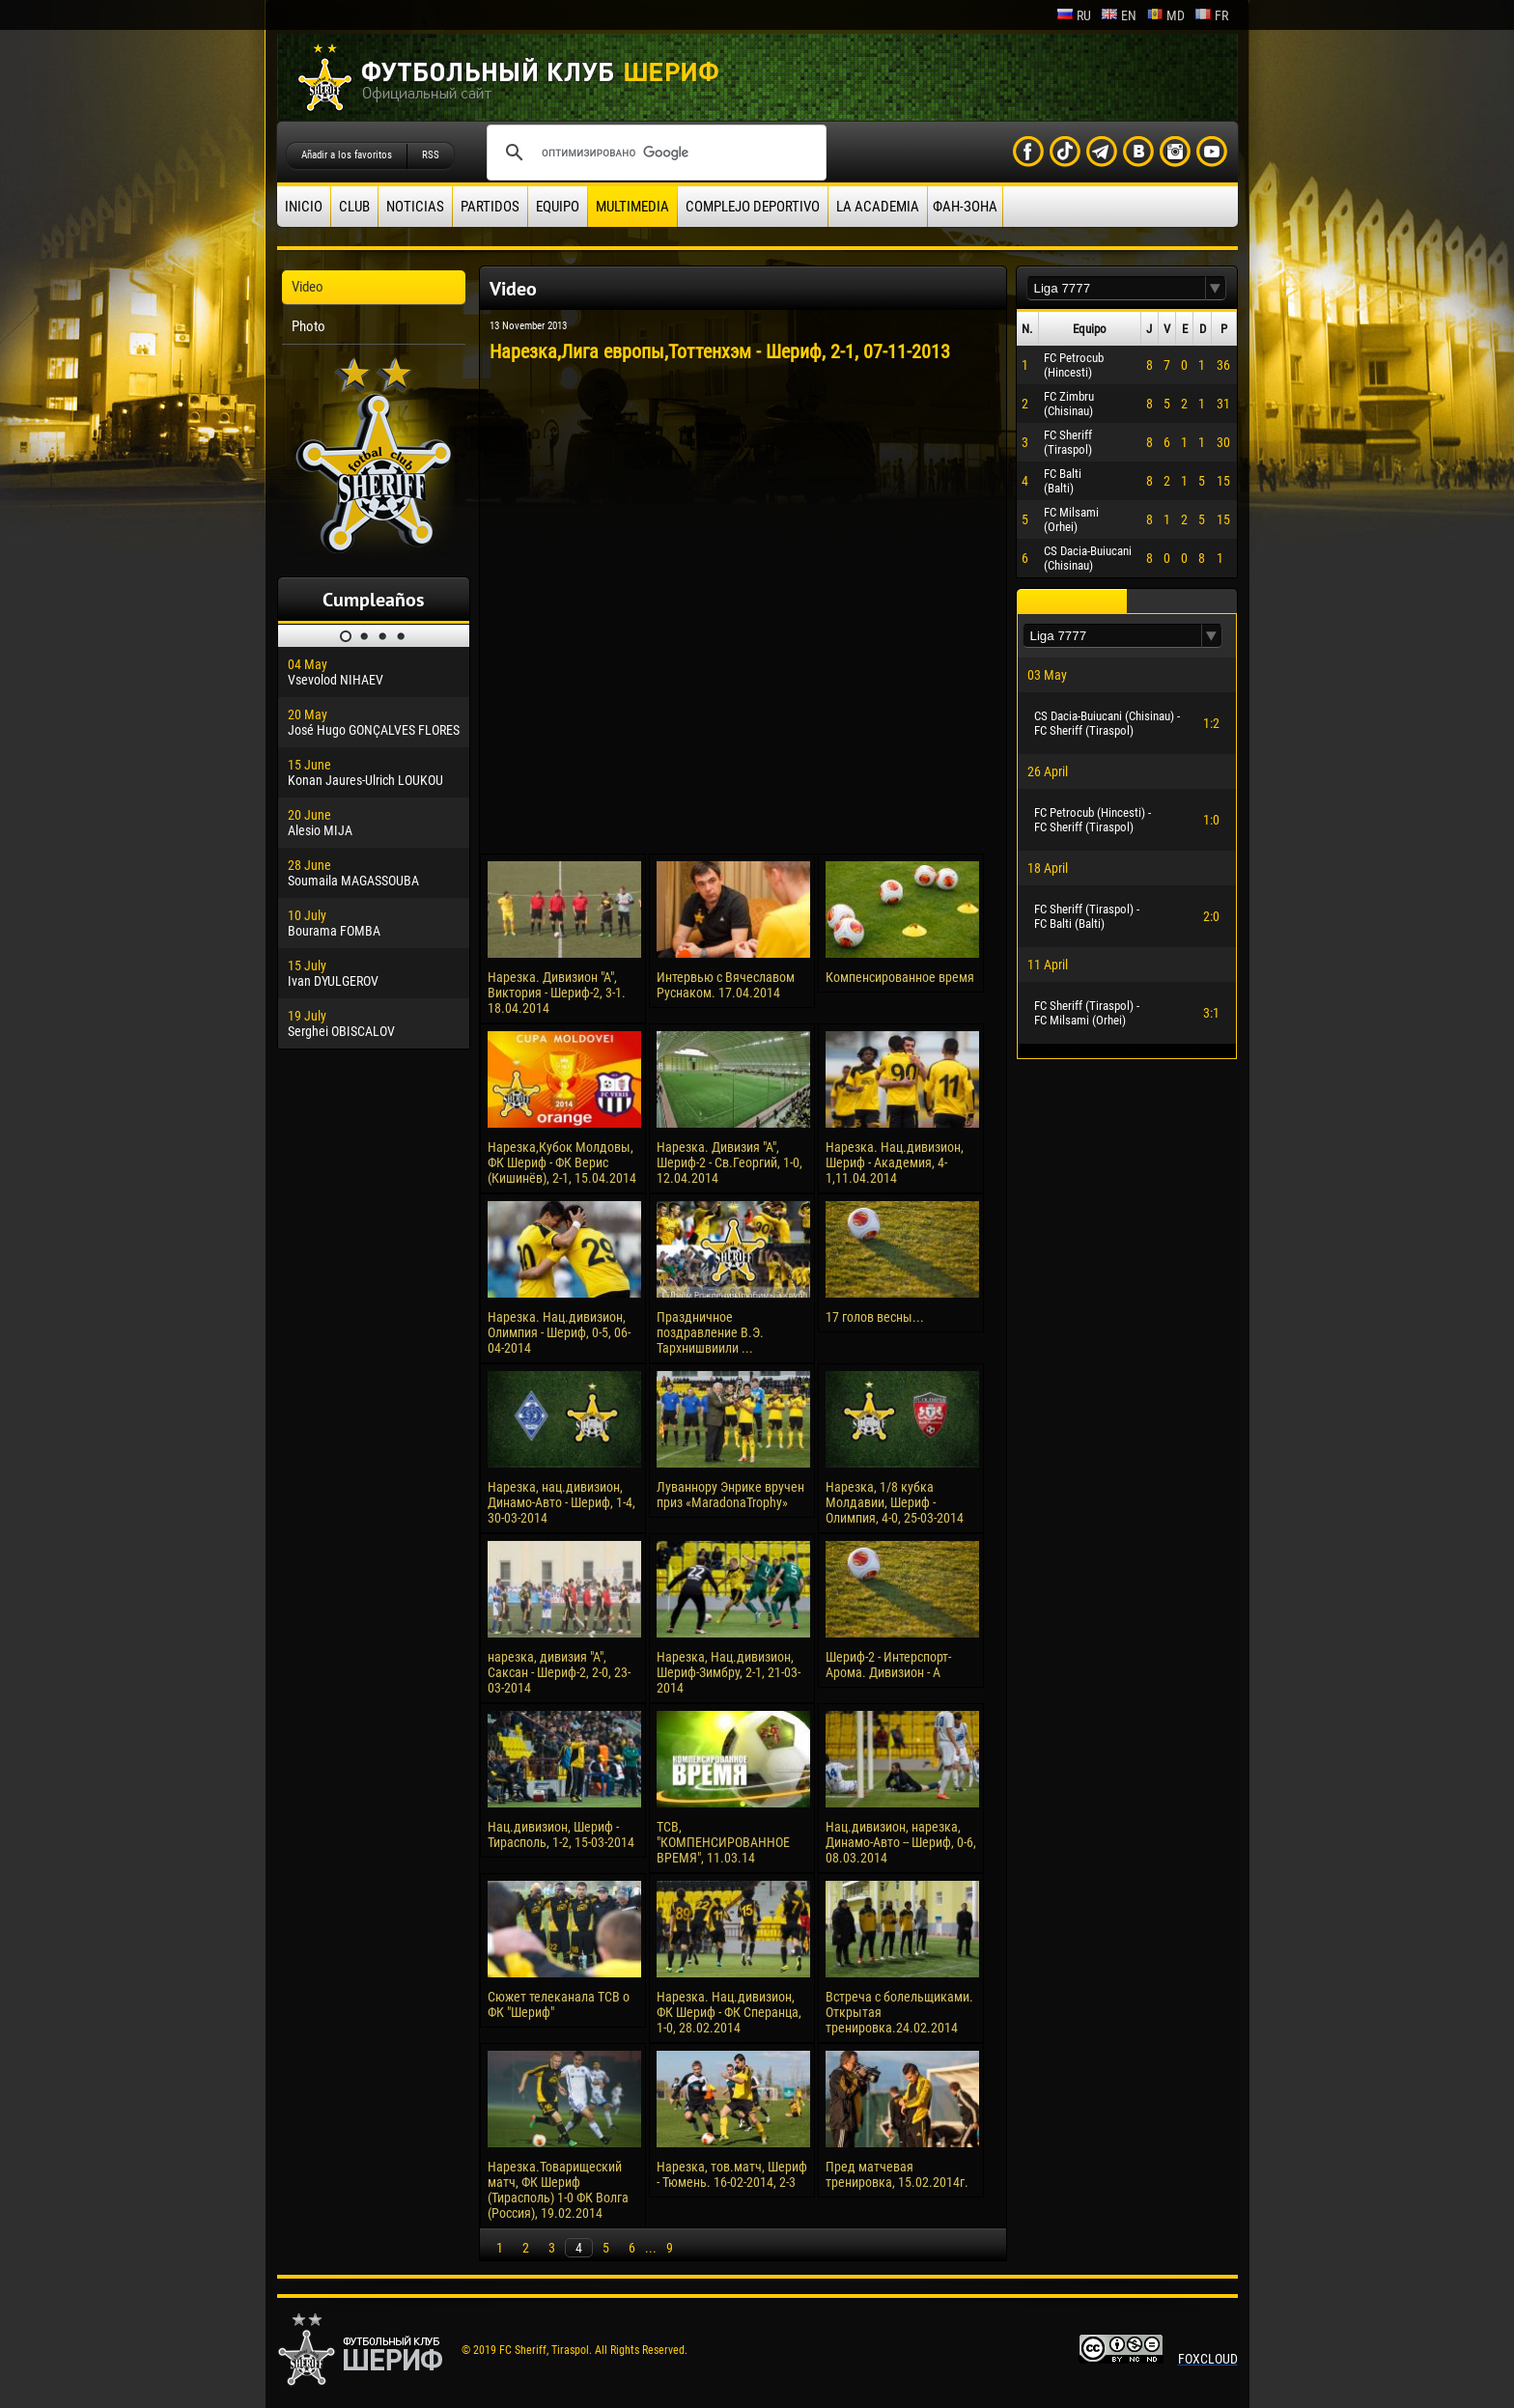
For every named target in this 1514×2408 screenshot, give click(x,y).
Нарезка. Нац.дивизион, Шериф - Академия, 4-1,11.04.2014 (895, 1162)
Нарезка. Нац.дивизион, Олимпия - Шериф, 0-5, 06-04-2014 (559, 1332)
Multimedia (632, 206)
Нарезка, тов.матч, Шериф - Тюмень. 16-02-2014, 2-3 (732, 2174)
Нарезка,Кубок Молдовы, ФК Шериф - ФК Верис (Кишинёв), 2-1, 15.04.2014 (562, 1162)
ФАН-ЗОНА (965, 206)
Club (354, 206)
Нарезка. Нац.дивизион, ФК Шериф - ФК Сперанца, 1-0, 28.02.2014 (729, 2012)
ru (1073, 15)
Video (307, 286)
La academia (877, 206)
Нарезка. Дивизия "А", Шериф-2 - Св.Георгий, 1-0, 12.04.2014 (729, 1162)
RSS (430, 155)
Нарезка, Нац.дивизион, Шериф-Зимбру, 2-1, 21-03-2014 (728, 1672)
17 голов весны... (875, 1317)
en (1118, 15)
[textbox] (1116, 288)
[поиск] (654, 152)
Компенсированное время (900, 977)
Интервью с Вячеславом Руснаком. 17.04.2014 (726, 984)
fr (1211, 15)
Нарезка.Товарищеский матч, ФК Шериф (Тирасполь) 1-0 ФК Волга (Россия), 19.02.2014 (558, 2190)
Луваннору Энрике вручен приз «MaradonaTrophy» (730, 1494)
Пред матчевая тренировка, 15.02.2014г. (897, 2174)
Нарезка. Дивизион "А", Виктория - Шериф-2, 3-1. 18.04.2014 (557, 992)
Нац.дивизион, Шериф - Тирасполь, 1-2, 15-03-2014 (561, 1834)
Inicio (303, 206)
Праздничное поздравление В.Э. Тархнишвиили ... (710, 1332)
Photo (308, 326)
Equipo (557, 206)
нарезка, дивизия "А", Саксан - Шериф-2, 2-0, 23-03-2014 (559, 1672)
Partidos (490, 206)
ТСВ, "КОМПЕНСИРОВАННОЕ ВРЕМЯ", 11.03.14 (723, 1842)
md (1165, 15)
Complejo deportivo (753, 206)
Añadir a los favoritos (346, 155)
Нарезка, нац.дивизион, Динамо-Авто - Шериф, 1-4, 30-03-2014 (561, 1502)
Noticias (415, 206)
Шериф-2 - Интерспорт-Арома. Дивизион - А (888, 1664)
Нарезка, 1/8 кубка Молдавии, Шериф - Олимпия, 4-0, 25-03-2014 (895, 1502)
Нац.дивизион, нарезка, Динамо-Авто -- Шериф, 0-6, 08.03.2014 (901, 1842)
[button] (1215, 288)
